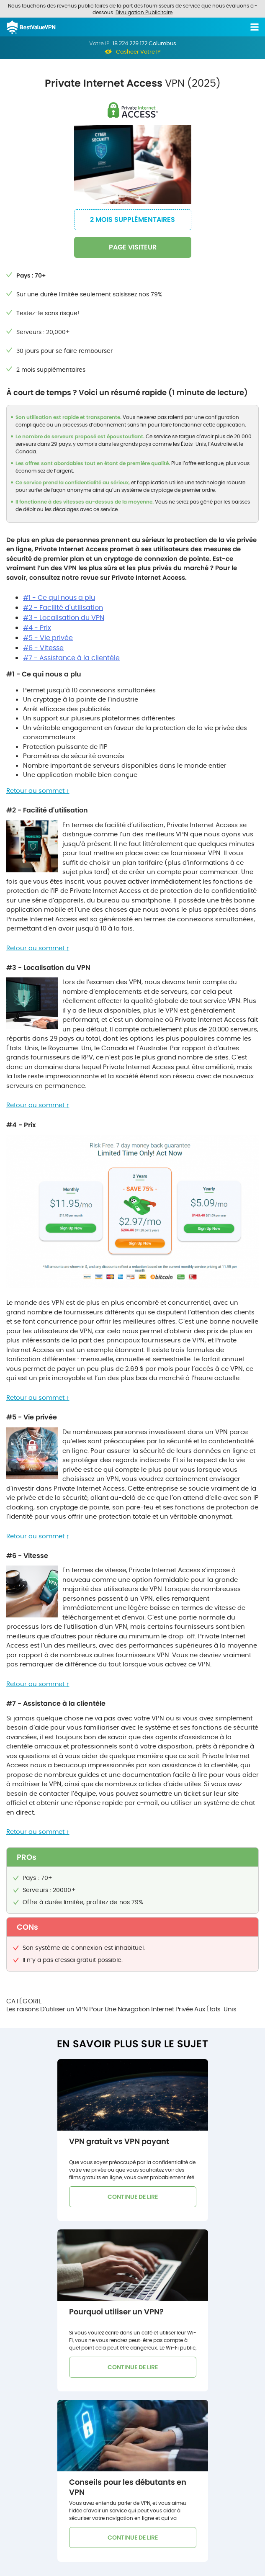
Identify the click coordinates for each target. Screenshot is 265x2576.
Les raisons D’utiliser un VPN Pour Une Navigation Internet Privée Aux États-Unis (121, 2009)
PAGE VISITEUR (133, 247)
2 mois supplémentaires (132, 219)
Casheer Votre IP (138, 52)
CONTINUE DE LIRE (133, 2197)
